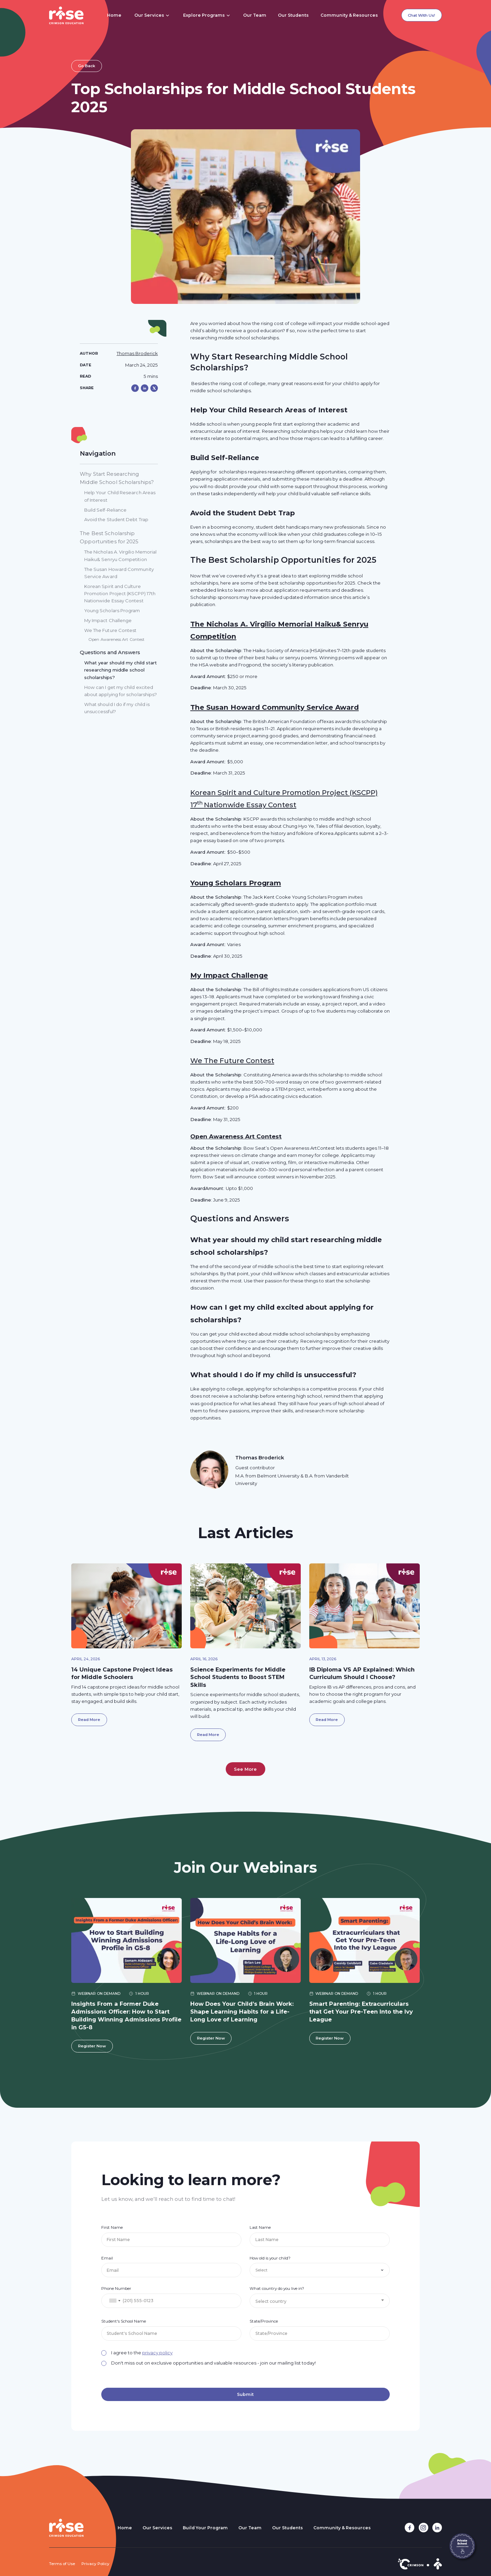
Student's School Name (123, 2321)
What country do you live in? (277, 2288)
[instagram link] (423, 2527)
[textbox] (320, 2301)
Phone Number (116, 2288)
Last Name (260, 2227)
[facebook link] (409, 2527)
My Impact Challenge (229, 975)
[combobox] (114, 2301)
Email (107, 2258)
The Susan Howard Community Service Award (274, 707)
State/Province (264, 2321)
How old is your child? (270, 2258)
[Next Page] (246, 1769)
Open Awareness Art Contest (236, 1136)
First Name (112, 2227)
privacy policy (157, 2352)
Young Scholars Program (235, 883)
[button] (152, 15)
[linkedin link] (437, 2527)
